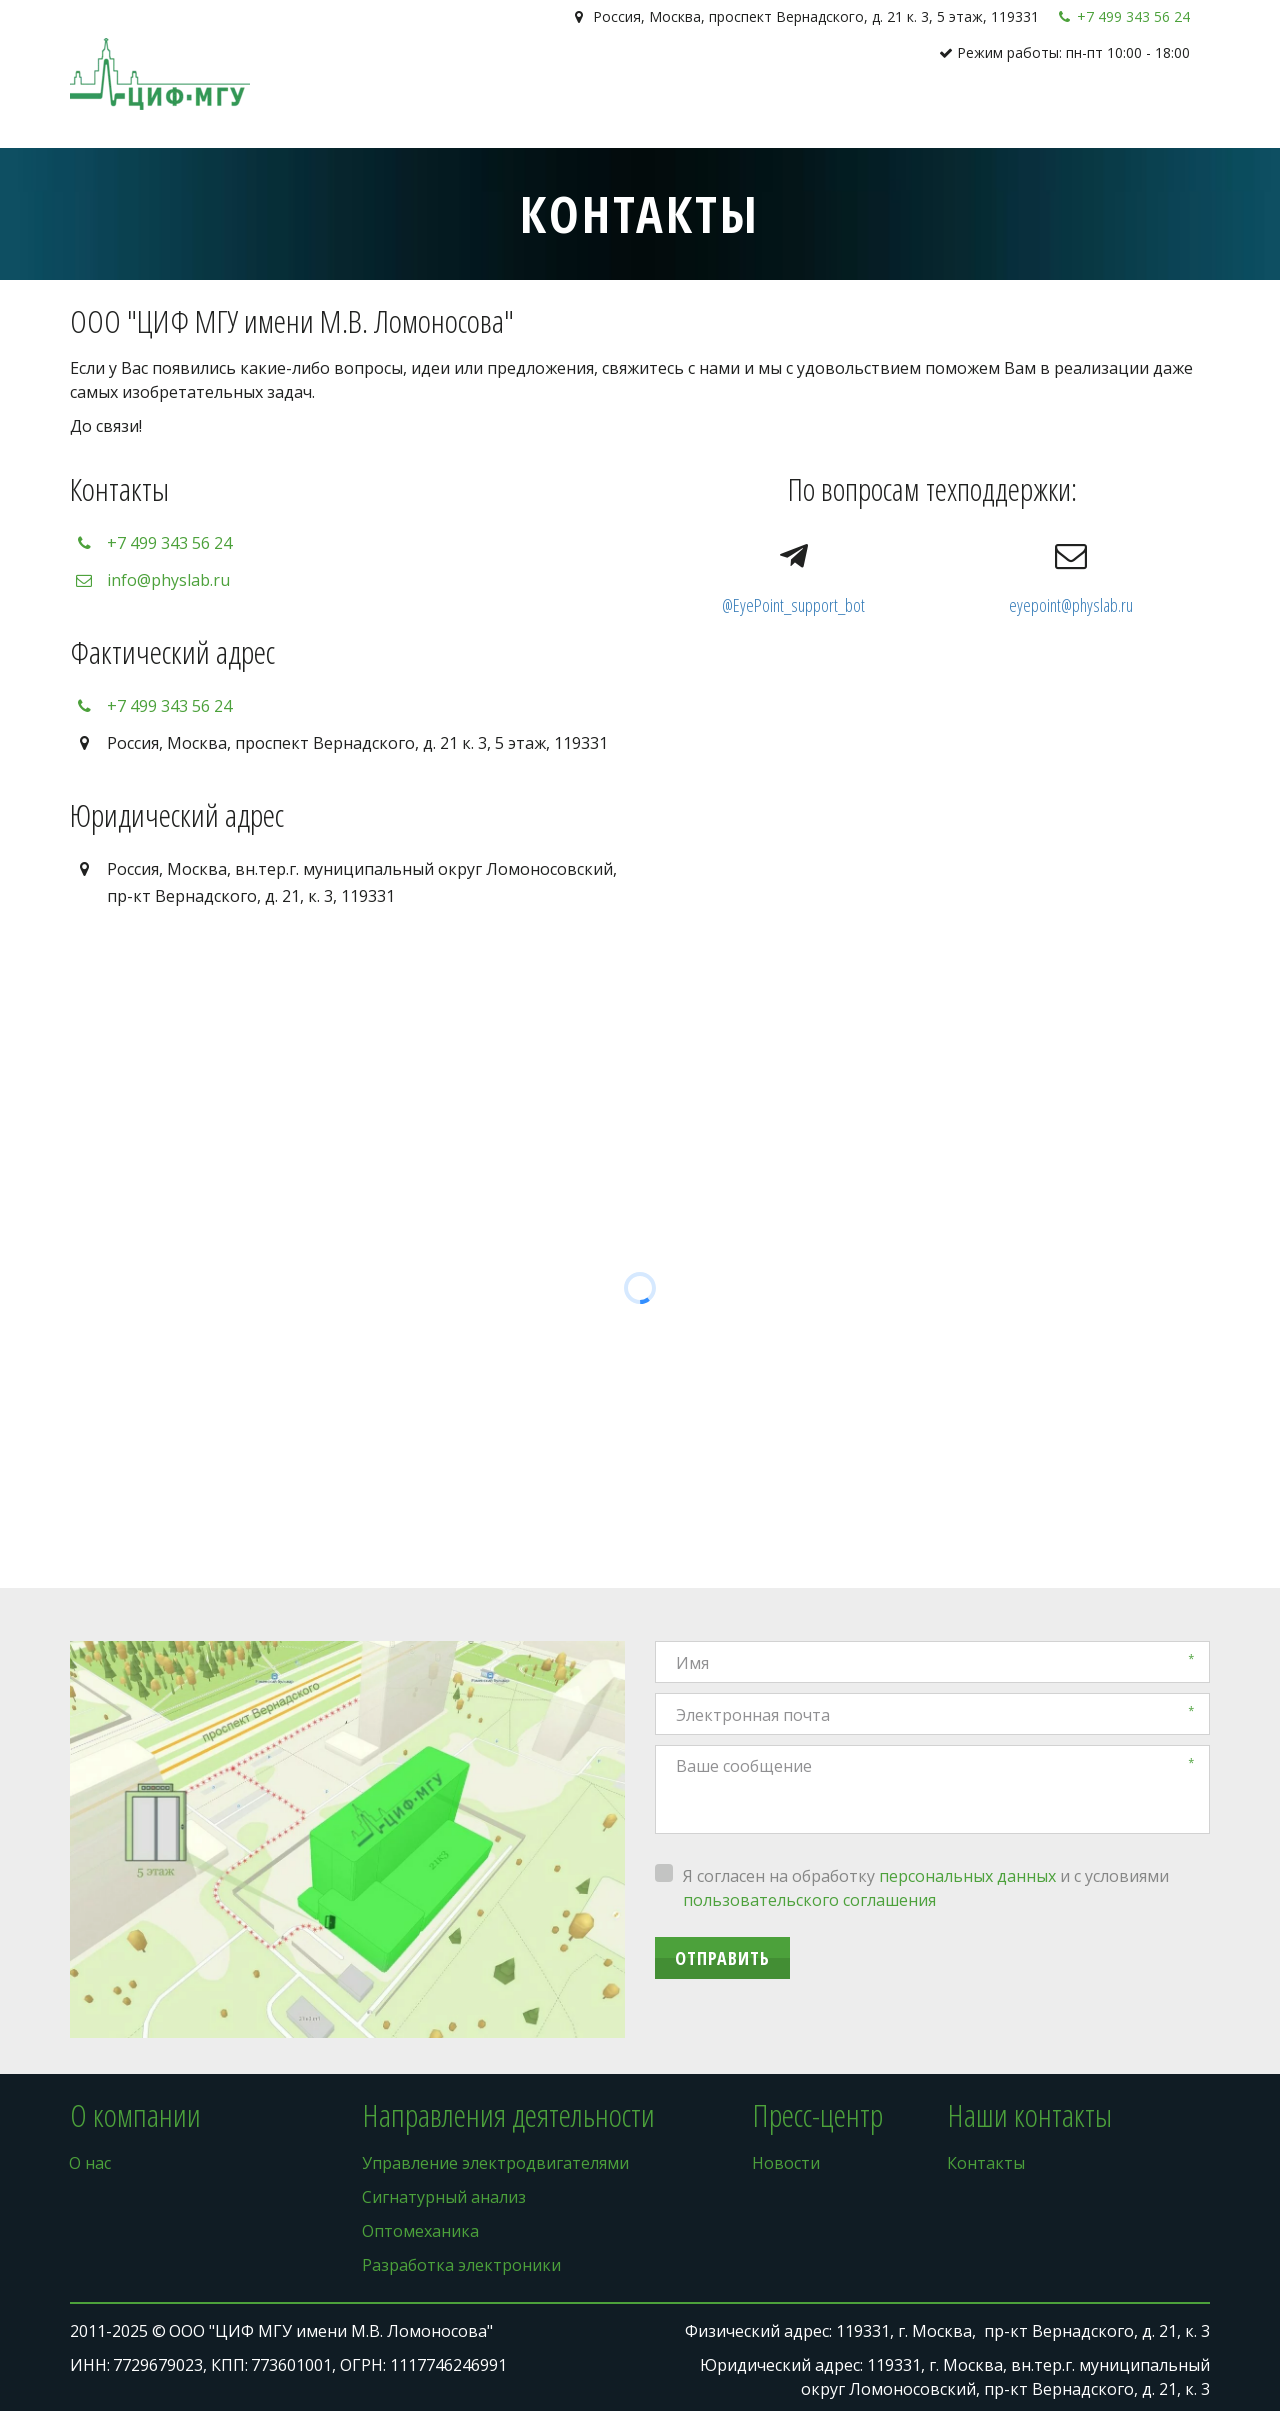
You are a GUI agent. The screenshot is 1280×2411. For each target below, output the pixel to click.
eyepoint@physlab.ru (1071, 605)
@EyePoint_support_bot (793, 605)
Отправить (722, 1958)
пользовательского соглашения (809, 1900)
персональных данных (967, 1876)
